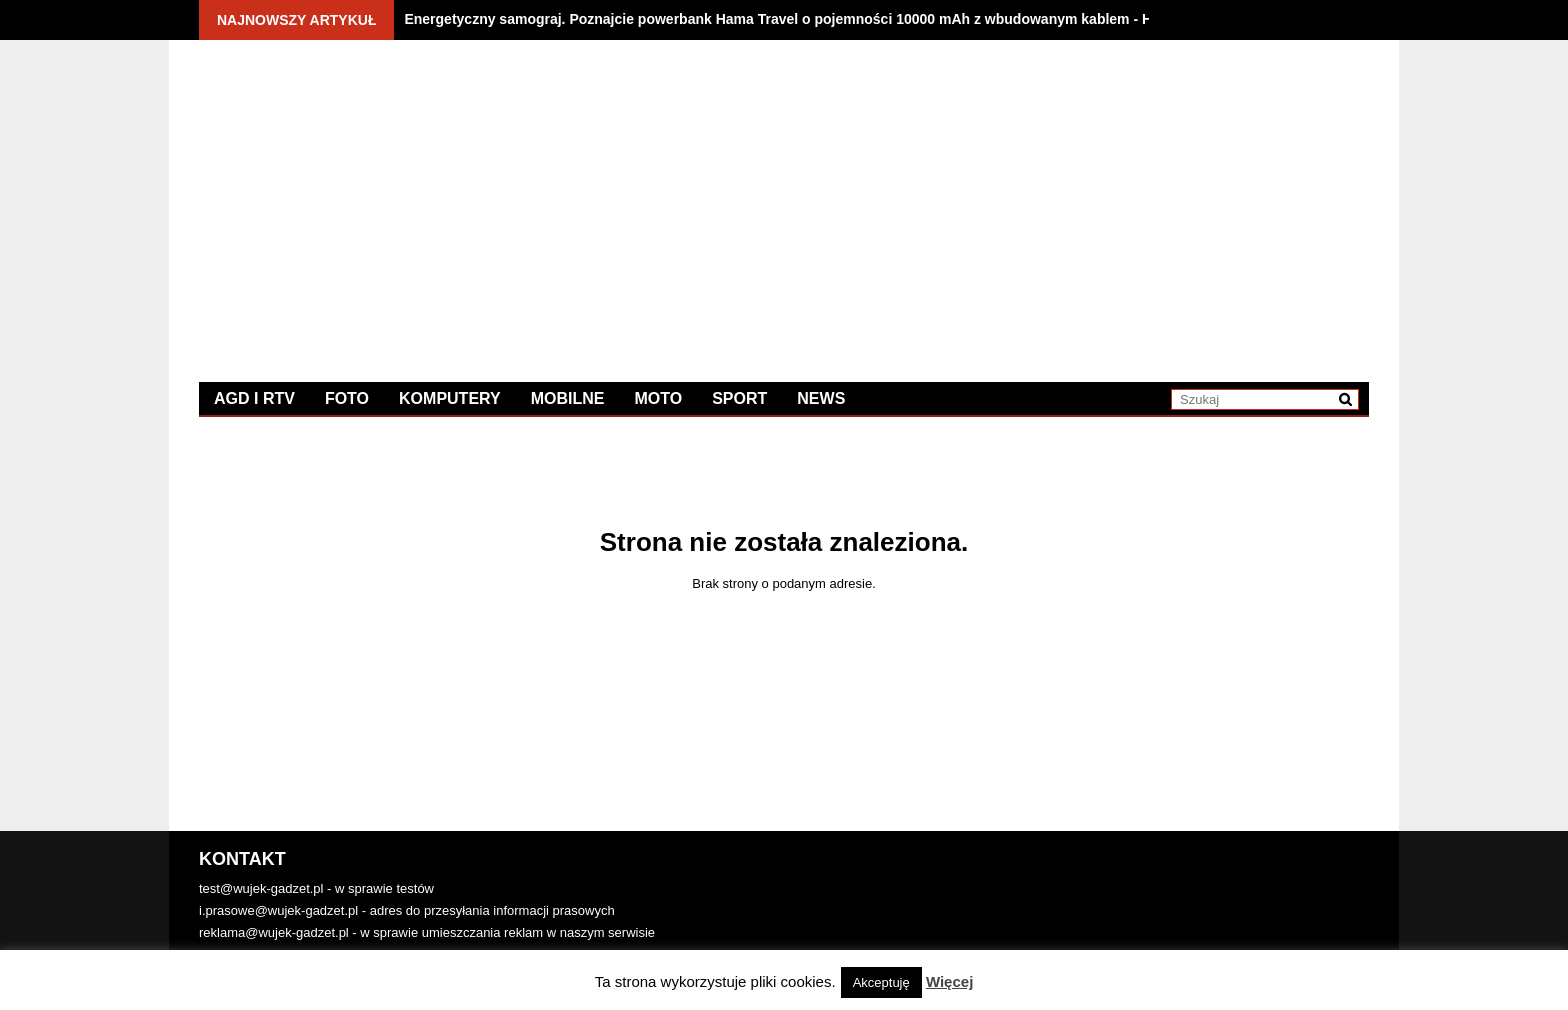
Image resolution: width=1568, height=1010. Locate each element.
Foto (347, 398)
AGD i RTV (254, 398)
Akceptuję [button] (881, 982)
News (821, 398)
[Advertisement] (1076, 195)
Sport (739, 398)
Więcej (949, 981)
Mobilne (568, 398)
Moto (658, 398)
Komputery (450, 398)
